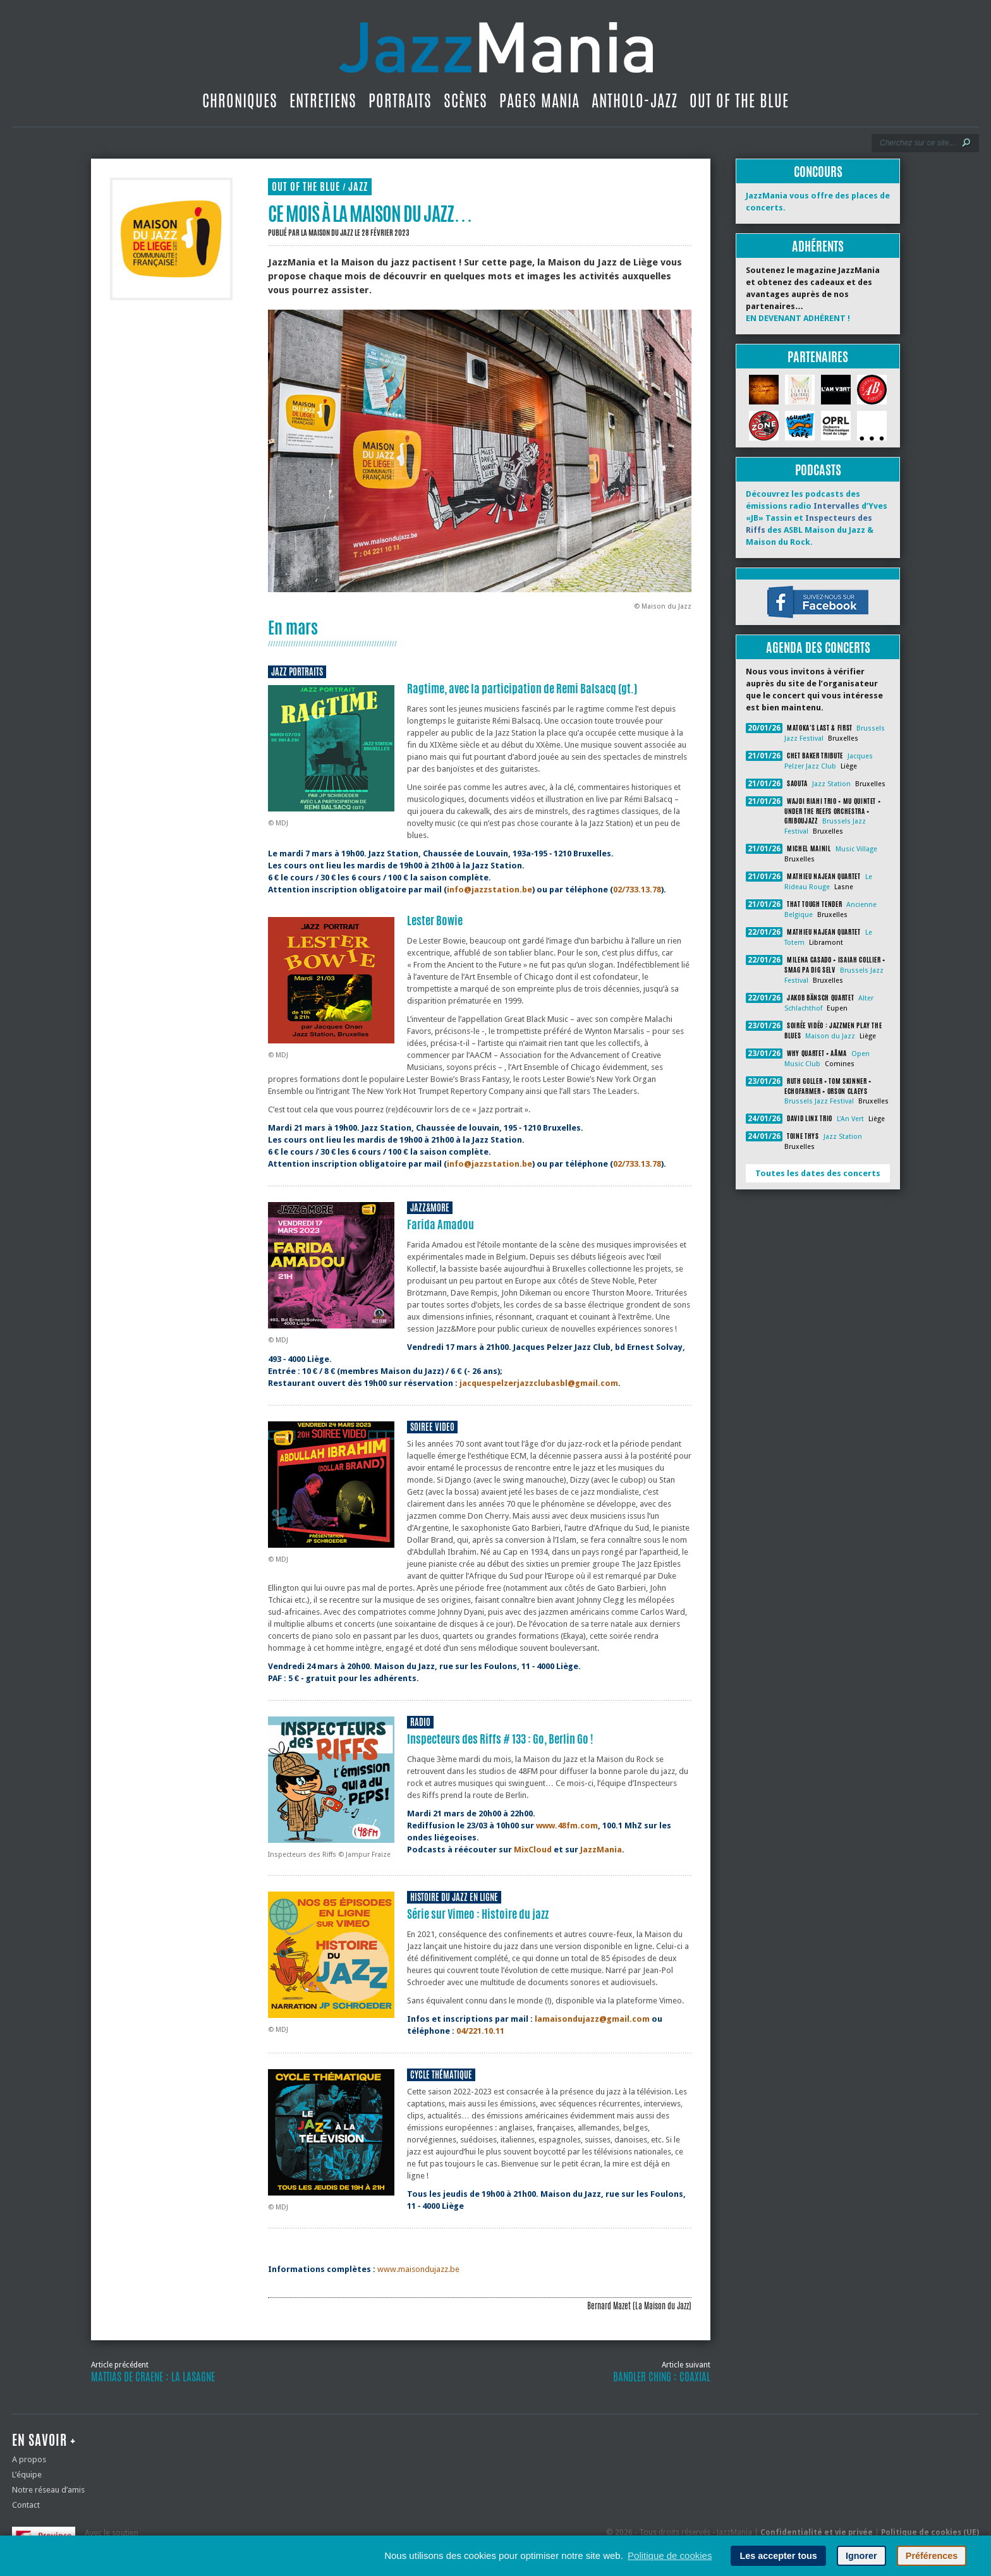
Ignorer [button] (861, 2556)
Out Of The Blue (739, 100)
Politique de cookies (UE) (930, 2532)
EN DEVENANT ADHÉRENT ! (798, 318)
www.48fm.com (567, 1825)
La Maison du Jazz (327, 232)
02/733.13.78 (637, 889)
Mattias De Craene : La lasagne (153, 2377)
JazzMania (601, 1849)
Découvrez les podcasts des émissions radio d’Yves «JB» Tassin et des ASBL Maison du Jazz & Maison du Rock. (816, 518)
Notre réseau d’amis (48, 2489)
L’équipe (27, 2474)
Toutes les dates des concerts (817, 1173)
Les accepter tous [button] (778, 2556)
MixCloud (533, 1849)
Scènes (465, 100)
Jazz (358, 186)
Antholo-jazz (635, 100)
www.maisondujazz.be (418, 2269)
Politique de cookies (670, 2555)
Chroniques (239, 100)
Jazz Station (831, 784)
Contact (26, 2505)
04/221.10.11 (480, 2031)
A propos (29, 2459)
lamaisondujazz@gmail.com (592, 2019)
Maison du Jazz (830, 1036)
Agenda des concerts (818, 647)
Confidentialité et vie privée (816, 2532)
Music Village (856, 849)
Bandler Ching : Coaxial (661, 2377)
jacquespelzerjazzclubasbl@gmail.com (538, 1383)
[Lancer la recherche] (966, 142)
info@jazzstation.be (489, 889)
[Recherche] (917, 143)
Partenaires (817, 357)
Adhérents (818, 246)
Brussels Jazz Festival (819, 1101)
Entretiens (322, 100)
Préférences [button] (932, 2556)
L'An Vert (850, 1119)
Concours (818, 171)
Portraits (400, 100)
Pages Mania (539, 100)
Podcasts (818, 470)
